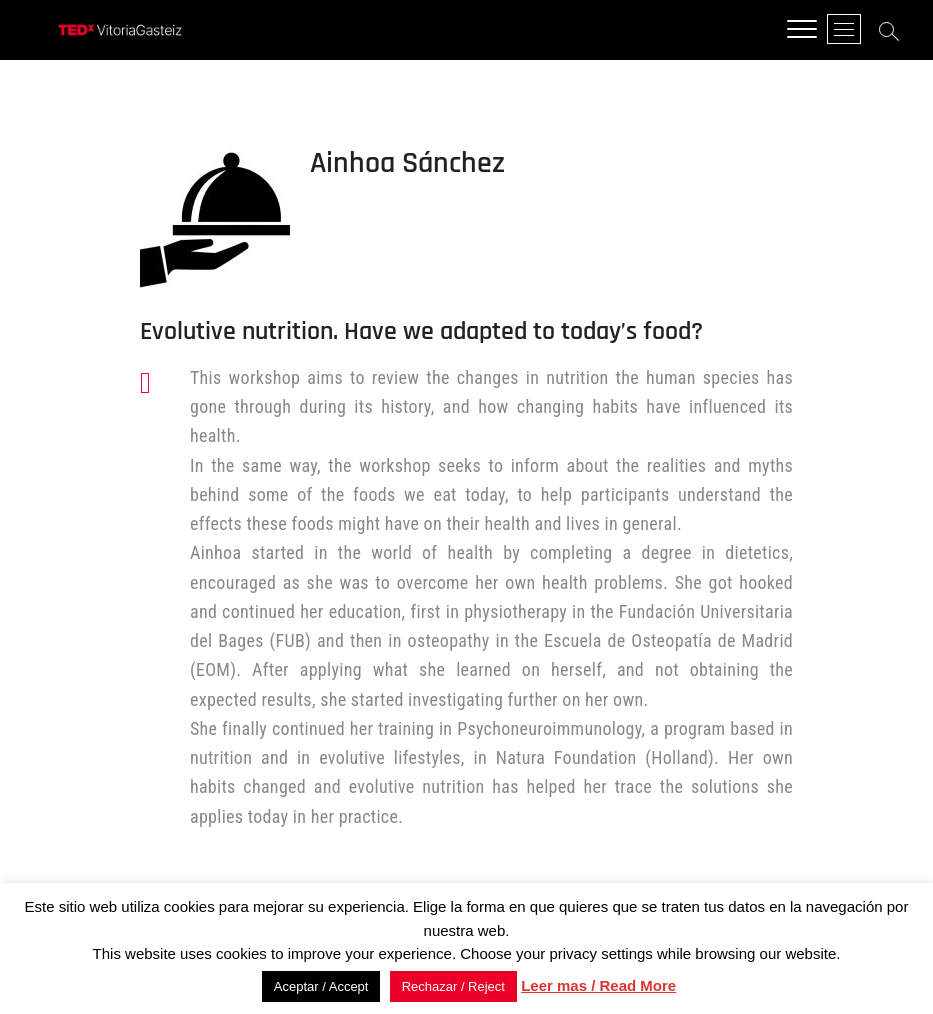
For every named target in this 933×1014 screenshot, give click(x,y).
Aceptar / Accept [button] (321, 986)
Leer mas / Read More (598, 985)
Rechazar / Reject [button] (453, 986)
